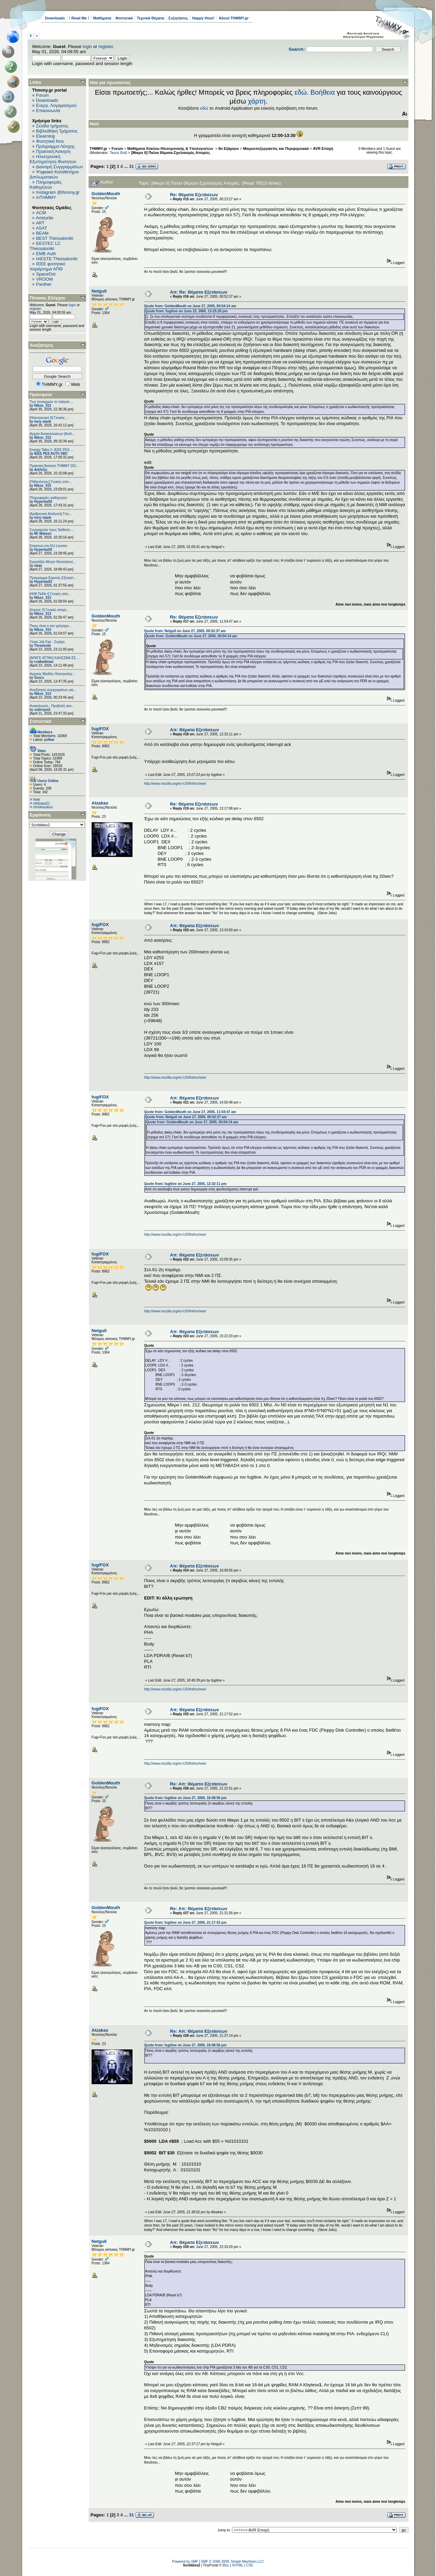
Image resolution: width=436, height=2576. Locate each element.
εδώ (301, 92)
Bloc (225, 2565)
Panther (44, 284)
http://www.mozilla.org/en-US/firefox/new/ (175, 783)
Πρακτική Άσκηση (53, 151)
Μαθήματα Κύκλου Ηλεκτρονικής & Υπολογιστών (170, 148)
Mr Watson (42, 533)
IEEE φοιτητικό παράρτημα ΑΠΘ (47, 266)
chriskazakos (43, 807)
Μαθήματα (102, 18)
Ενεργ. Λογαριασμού (56, 105)
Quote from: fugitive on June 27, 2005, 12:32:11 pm (185, 1184)
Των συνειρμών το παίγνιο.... (51, 402)
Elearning (45, 136)
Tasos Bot (118, 153)
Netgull (99, 291)
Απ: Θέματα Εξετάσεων (194, 729)
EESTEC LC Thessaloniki (45, 246)
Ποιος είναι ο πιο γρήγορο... (51, 626)
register (105, 46)
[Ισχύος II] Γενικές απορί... (49, 610)
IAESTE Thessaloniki (57, 258)
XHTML (238, 2565)
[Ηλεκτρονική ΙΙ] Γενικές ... (49, 418)
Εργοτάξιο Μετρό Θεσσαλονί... (53, 562)
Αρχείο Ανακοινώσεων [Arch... (52, 434)
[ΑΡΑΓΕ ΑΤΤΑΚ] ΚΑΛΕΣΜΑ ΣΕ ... (55, 658)
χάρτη (257, 101)
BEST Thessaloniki (54, 238)
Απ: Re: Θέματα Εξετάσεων (198, 292)
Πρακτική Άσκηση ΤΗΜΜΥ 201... (54, 466)
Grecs (39, 678)
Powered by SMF (185, 2561)
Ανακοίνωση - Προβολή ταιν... (52, 706)
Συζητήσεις (178, 18)
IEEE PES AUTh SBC (51, 453)
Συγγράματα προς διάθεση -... (52, 530)
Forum (42, 95)
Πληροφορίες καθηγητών (48, 498)
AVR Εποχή (323, 148)
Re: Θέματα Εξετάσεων (194, 194)
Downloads (55, 18)
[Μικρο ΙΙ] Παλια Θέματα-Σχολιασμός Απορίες (170, 153)
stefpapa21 (41, 803)
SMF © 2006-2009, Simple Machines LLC (232, 2561)
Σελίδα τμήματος (52, 125)
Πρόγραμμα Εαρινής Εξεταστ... (53, 578)
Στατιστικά (40, 721)
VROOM (44, 279)
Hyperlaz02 (43, 501)
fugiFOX (100, 728)
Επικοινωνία (48, 110)
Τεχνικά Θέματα (151, 18)
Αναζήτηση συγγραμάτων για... (53, 690)
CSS (249, 2565)
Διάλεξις (40, 469)
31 (131, 166)
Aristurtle (44, 217)
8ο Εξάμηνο (228, 148)
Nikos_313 (42, 405)
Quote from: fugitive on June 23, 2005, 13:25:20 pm (186, 311)
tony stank (42, 421)
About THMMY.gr (234, 18)
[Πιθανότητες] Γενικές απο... (51, 482)
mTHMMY (46, 197)
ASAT (41, 228)
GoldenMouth (106, 193)
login (87, 46)
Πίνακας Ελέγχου (47, 297)
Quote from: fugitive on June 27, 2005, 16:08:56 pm (185, 1798)
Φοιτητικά (124, 18)
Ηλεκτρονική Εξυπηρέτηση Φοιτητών (53, 159)
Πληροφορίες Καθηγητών (46, 184)
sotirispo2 (42, 710)
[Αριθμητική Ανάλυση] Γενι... (51, 514)
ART (40, 222)
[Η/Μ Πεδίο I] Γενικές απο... (50, 594)
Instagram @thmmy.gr (58, 192)
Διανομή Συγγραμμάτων (59, 166)
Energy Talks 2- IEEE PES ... (51, 450)
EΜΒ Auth (46, 253)
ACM (41, 212)
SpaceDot (46, 274)
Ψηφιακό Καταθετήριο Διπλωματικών (54, 174)
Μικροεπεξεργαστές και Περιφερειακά (276, 148)
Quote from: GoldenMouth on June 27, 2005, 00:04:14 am (190, 306)
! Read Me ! (79, 18)
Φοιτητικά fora (50, 141)
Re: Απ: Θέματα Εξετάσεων (198, 1783)
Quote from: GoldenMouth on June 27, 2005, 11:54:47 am (190, 1112)
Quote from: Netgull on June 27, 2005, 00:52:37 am (185, 631)
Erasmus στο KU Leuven (48, 546)
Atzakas (100, 803)
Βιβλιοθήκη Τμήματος (57, 131)
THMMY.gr (98, 148)
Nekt (36, 799)
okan (38, 565)
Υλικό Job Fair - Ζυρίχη (47, 642)
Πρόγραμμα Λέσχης (55, 146)
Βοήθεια (322, 92)
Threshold (42, 645)
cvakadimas (43, 661)
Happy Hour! (203, 18)
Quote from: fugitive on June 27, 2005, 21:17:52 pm (185, 1922)
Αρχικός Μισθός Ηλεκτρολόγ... (52, 674)
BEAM (42, 233)
